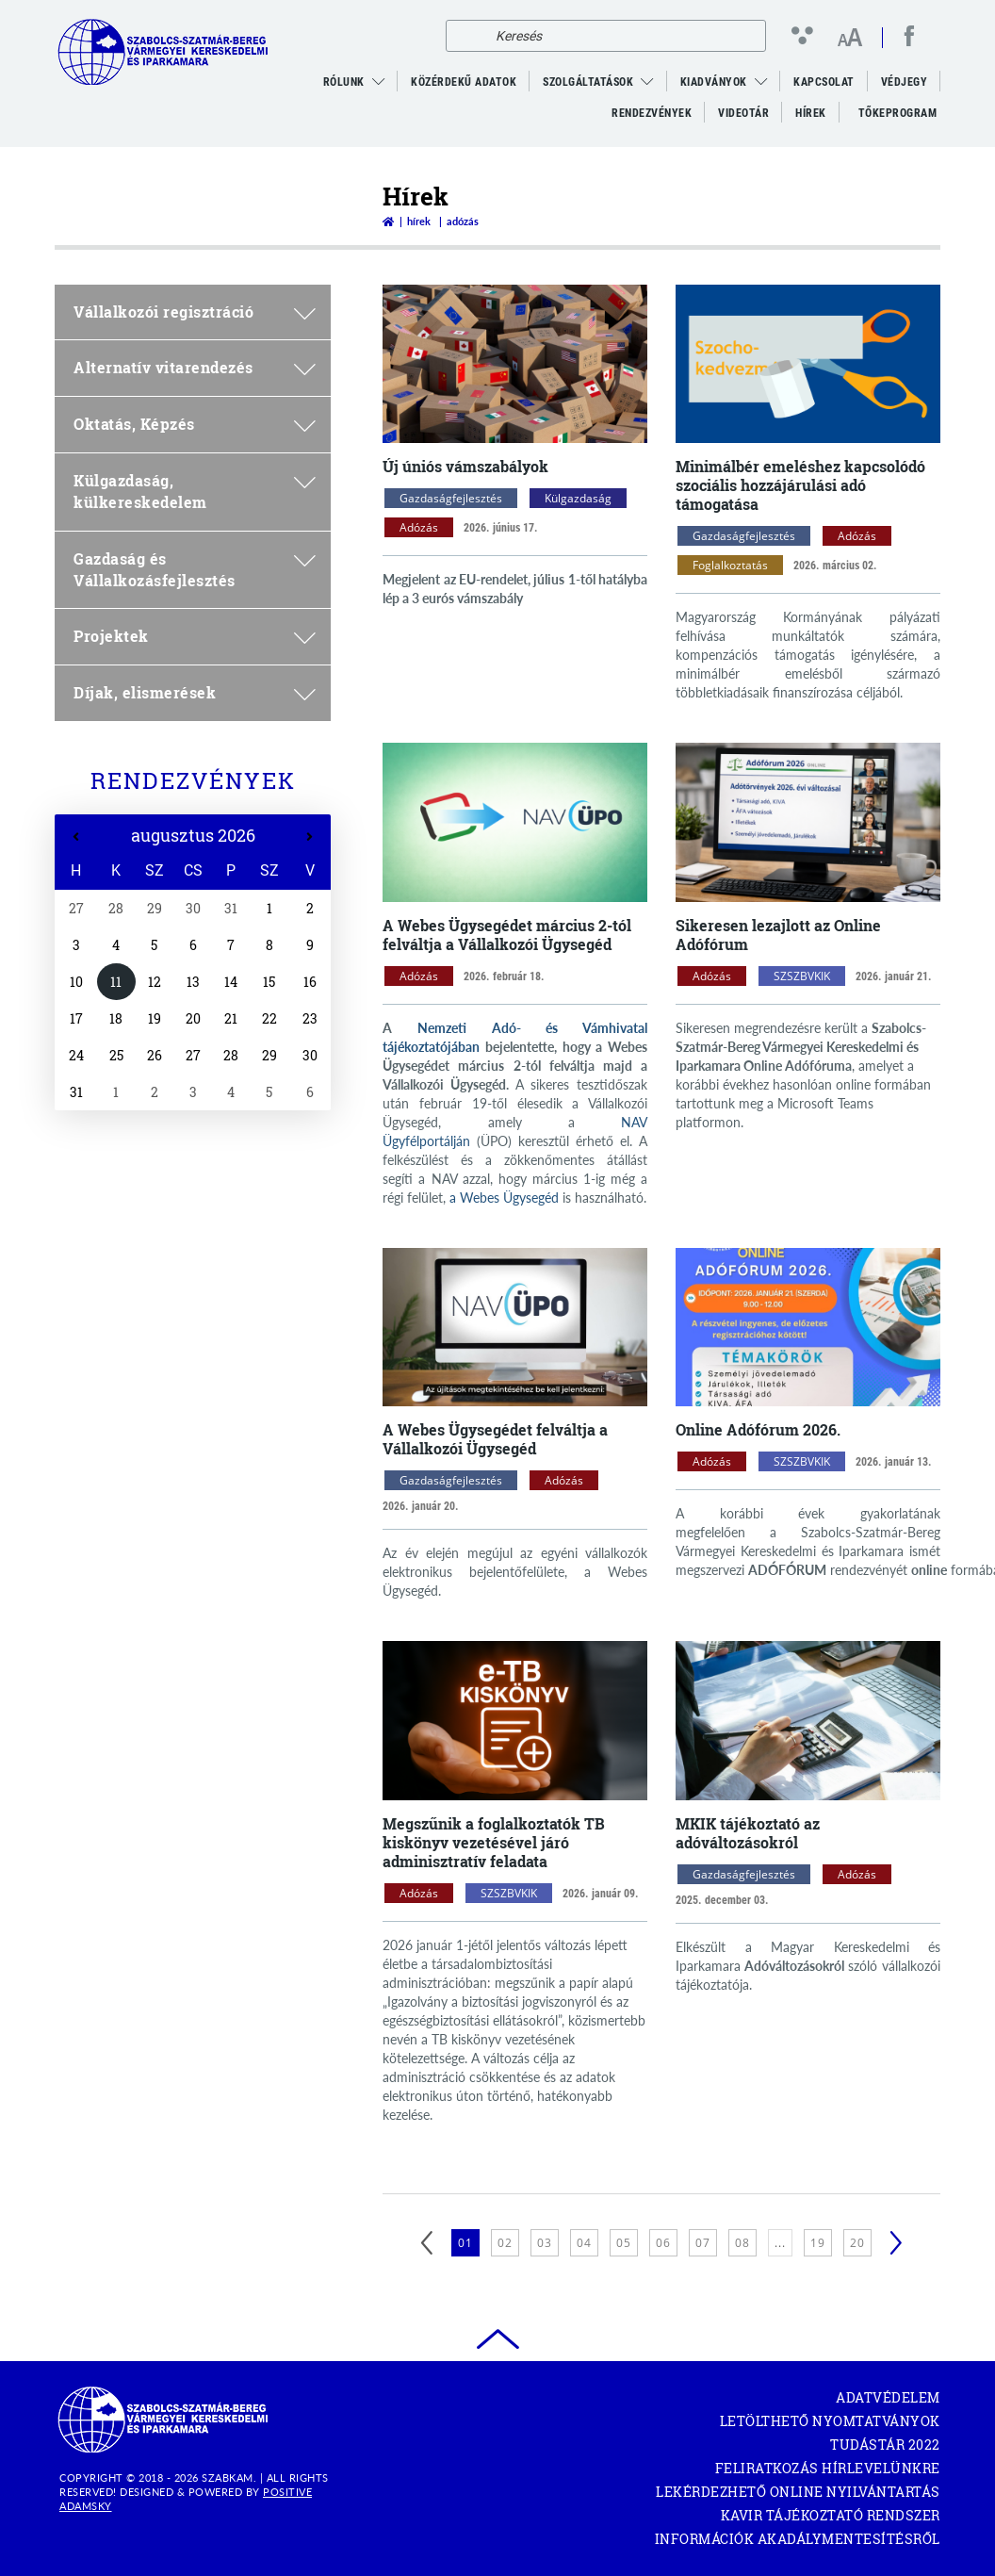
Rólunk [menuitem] (344, 82)
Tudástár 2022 (885, 2444)
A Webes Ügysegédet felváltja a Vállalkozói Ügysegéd (495, 1438)
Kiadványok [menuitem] (713, 82)
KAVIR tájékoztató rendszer (830, 2515)
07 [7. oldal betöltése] (702, 2243)
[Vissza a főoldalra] (388, 221)
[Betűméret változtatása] (849, 39)
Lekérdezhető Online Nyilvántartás (798, 2492)
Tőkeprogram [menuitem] (899, 118)
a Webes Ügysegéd (504, 1198)
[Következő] (896, 2243)
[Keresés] (465, 36)
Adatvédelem (888, 2397)
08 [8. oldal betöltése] (742, 2243)
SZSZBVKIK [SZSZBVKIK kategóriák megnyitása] (802, 976)
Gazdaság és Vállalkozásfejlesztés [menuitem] (194, 569)
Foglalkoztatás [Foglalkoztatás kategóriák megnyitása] (730, 565)
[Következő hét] (309, 837)
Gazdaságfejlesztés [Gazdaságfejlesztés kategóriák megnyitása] (451, 498)
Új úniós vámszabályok (465, 466)
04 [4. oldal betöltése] (584, 2243)
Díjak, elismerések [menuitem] (194, 692)
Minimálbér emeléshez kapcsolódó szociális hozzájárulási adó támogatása (800, 485)
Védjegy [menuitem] (904, 82)
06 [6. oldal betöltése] (663, 2243)
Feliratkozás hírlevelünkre (827, 2468)
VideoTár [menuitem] (743, 113)
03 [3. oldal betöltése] (544, 2243)
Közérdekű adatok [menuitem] (463, 82)
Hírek (419, 221)
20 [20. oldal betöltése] (857, 2243)
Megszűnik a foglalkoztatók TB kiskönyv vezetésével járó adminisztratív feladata (494, 1842)
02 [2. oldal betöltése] (505, 2243)
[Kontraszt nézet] (806, 35)
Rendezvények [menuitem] (652, 113)
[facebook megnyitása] (909, 35)
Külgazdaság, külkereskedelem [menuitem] (194, 491)
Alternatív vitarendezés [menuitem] (194, 367)
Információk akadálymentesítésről (797, 2539)
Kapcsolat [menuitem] (824, 82)
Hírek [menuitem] (810, 113)
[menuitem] (378, 82)
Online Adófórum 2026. (758, 1429)
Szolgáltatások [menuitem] (588, 82)
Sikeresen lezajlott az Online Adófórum (778, 934)
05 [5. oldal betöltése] (623, 2243)
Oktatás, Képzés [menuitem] (194, 424)
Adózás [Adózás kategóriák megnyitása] (419, 527)
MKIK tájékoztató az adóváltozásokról (748, 1832)
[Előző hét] (76, 837)
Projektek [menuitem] (194, 636)
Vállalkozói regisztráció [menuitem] (194, 311)
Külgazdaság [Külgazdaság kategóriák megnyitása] (578, 498)
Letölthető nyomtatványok (830, 2421)
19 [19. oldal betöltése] (817, 2243)
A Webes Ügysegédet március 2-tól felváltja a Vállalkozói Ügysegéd (507, 934)
